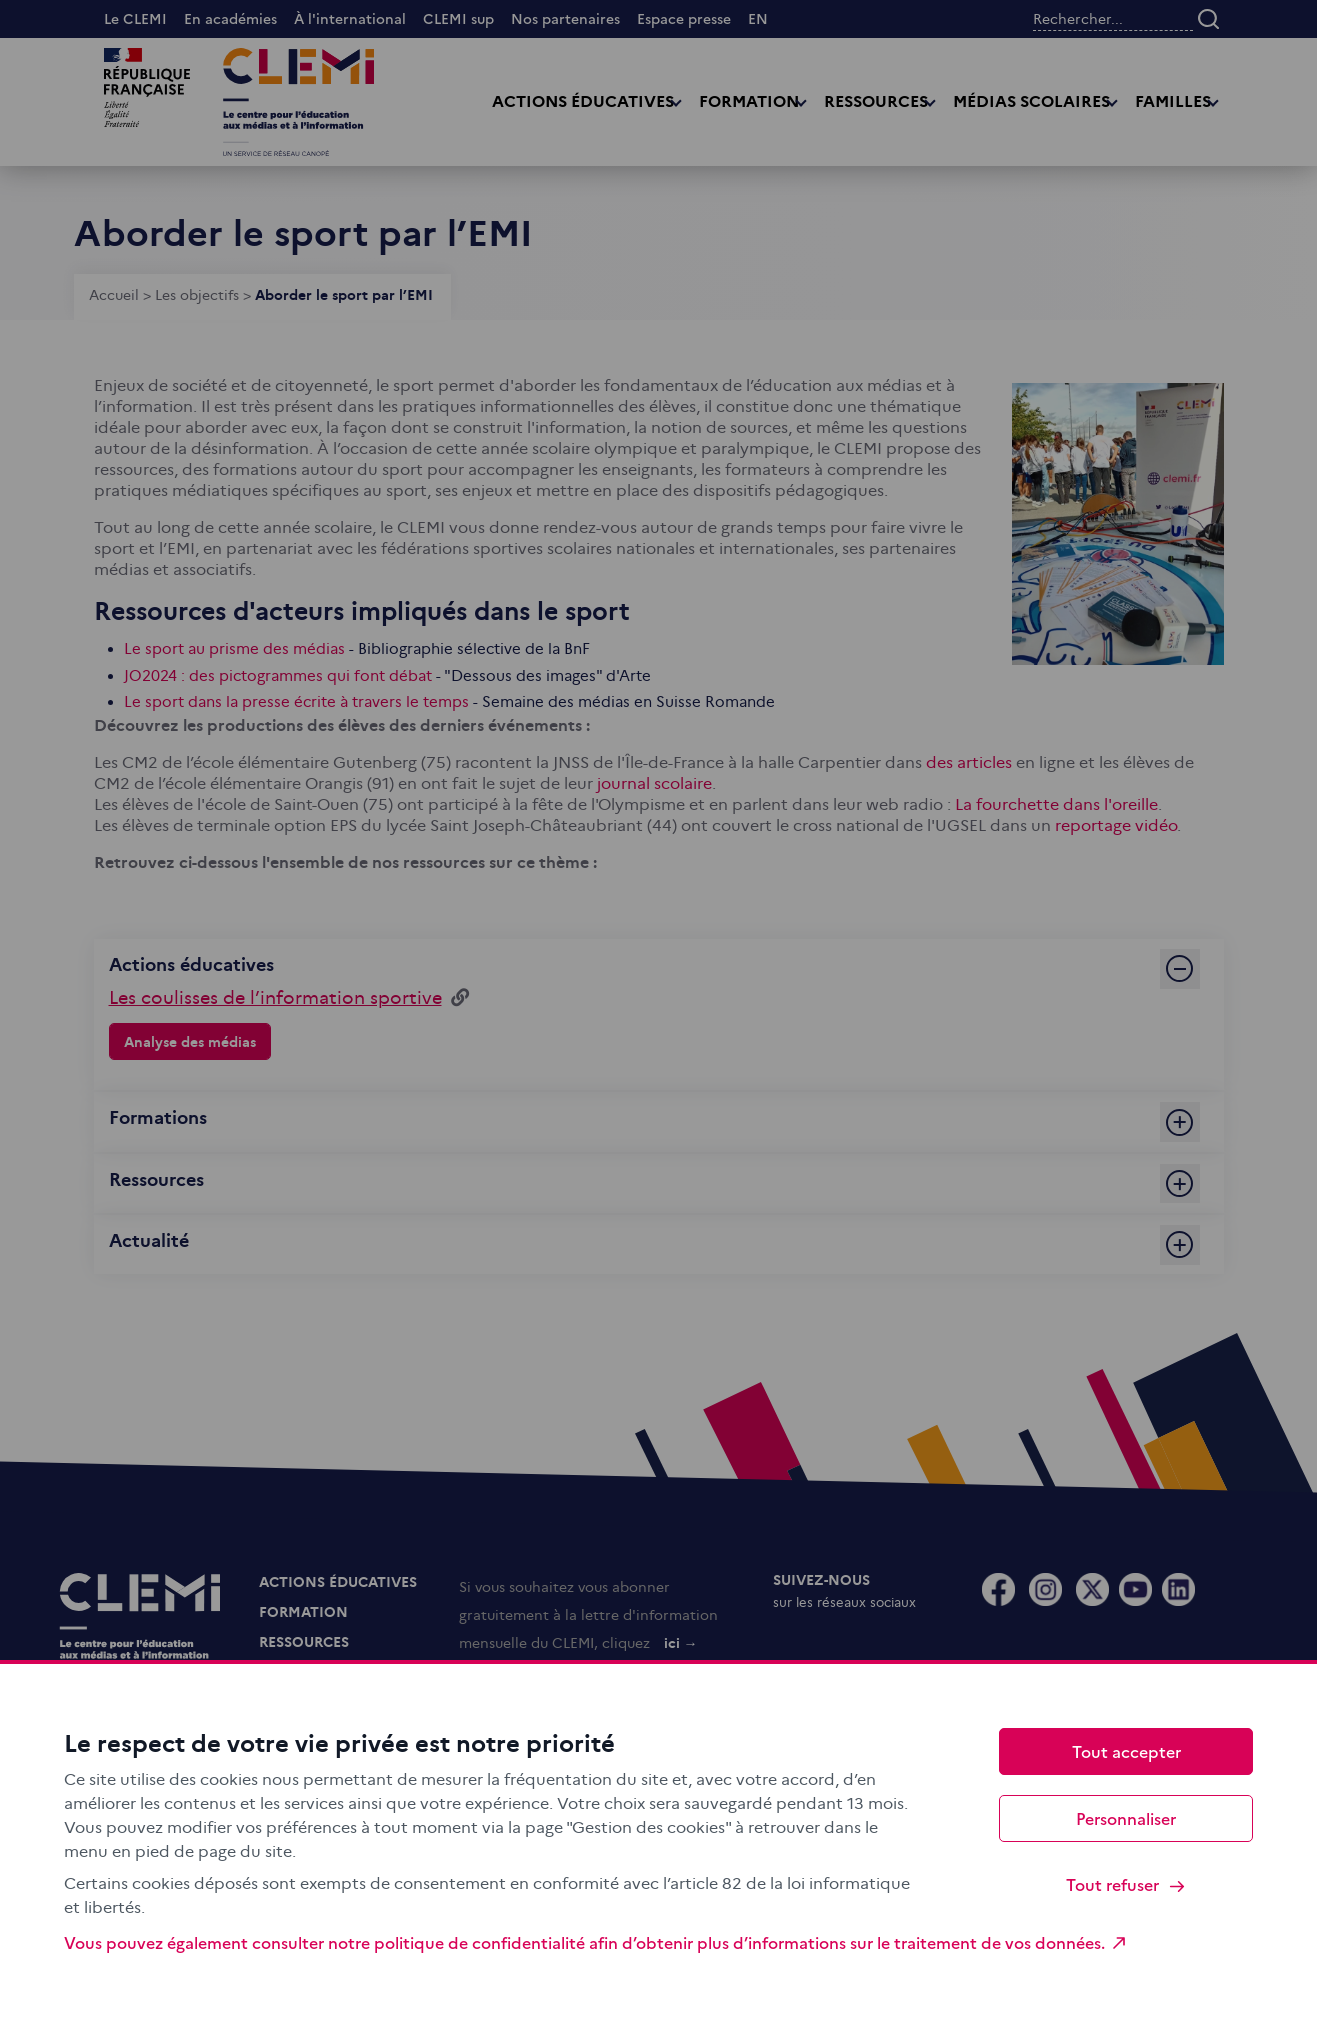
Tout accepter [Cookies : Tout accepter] (1126, 1751)
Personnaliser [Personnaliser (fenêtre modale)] (1126, 1818)
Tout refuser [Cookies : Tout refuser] (1126, 1884)
